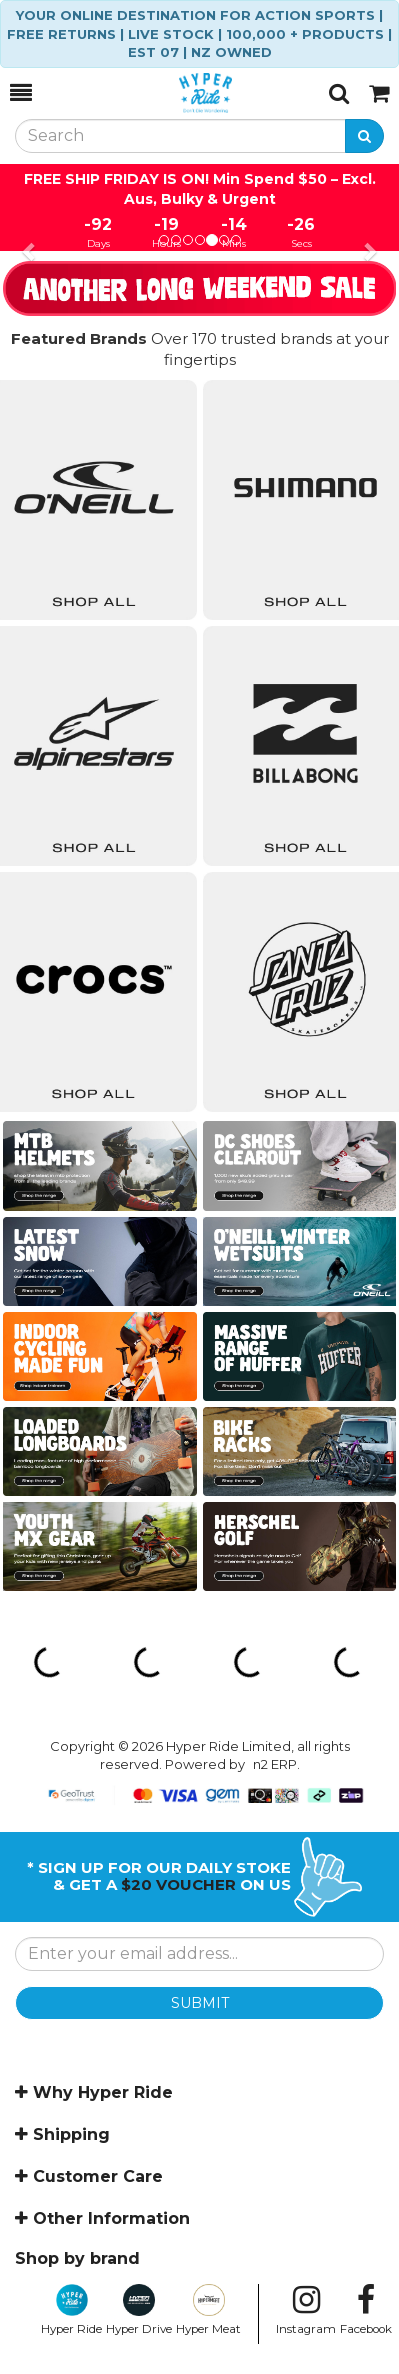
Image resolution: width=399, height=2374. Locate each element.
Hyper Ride (71, 2310)
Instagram (306, 2310)
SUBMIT (200, 2003)
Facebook (366, 2310)
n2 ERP (275, 1764)
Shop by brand (77, 2258)
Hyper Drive (139, 2310)
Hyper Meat (208, 2310)
